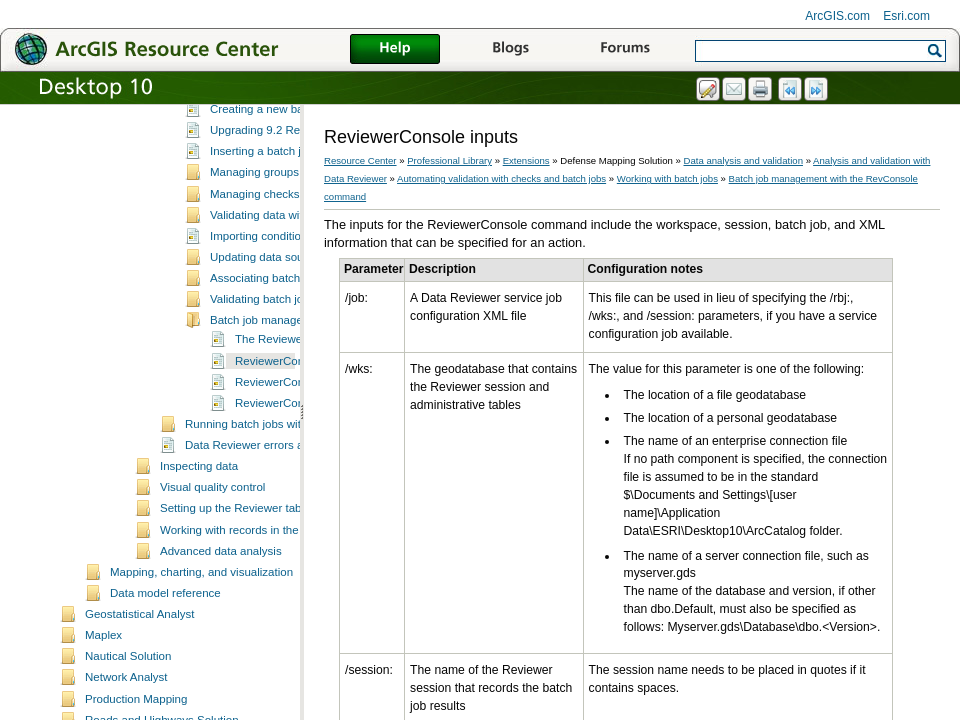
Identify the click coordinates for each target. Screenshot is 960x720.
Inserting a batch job (262, 221)
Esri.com (906, 16)
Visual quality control (212, 557)
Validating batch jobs (262, 369)
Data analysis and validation (743, 160)
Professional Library (449, 160)
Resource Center (360, 160)
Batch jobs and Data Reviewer (287, 158)
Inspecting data (199, 536)
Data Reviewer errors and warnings (275, 515)
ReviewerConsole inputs (297, 431)
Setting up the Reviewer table (235, 578)
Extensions (526, 160)
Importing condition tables (275, 306)
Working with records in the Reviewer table (269, 600)
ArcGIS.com (837, 16)
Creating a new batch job (273, 179)
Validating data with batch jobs (287, 285)
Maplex (103, 705)
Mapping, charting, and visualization (201, 642)
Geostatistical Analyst (139, 684)
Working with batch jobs (245, 139)
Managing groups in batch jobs (288, 242)
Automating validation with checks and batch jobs (501, 178)
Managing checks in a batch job (290, 264)
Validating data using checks (257, 118)
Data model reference (165, 663)
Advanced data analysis (221, 621)
